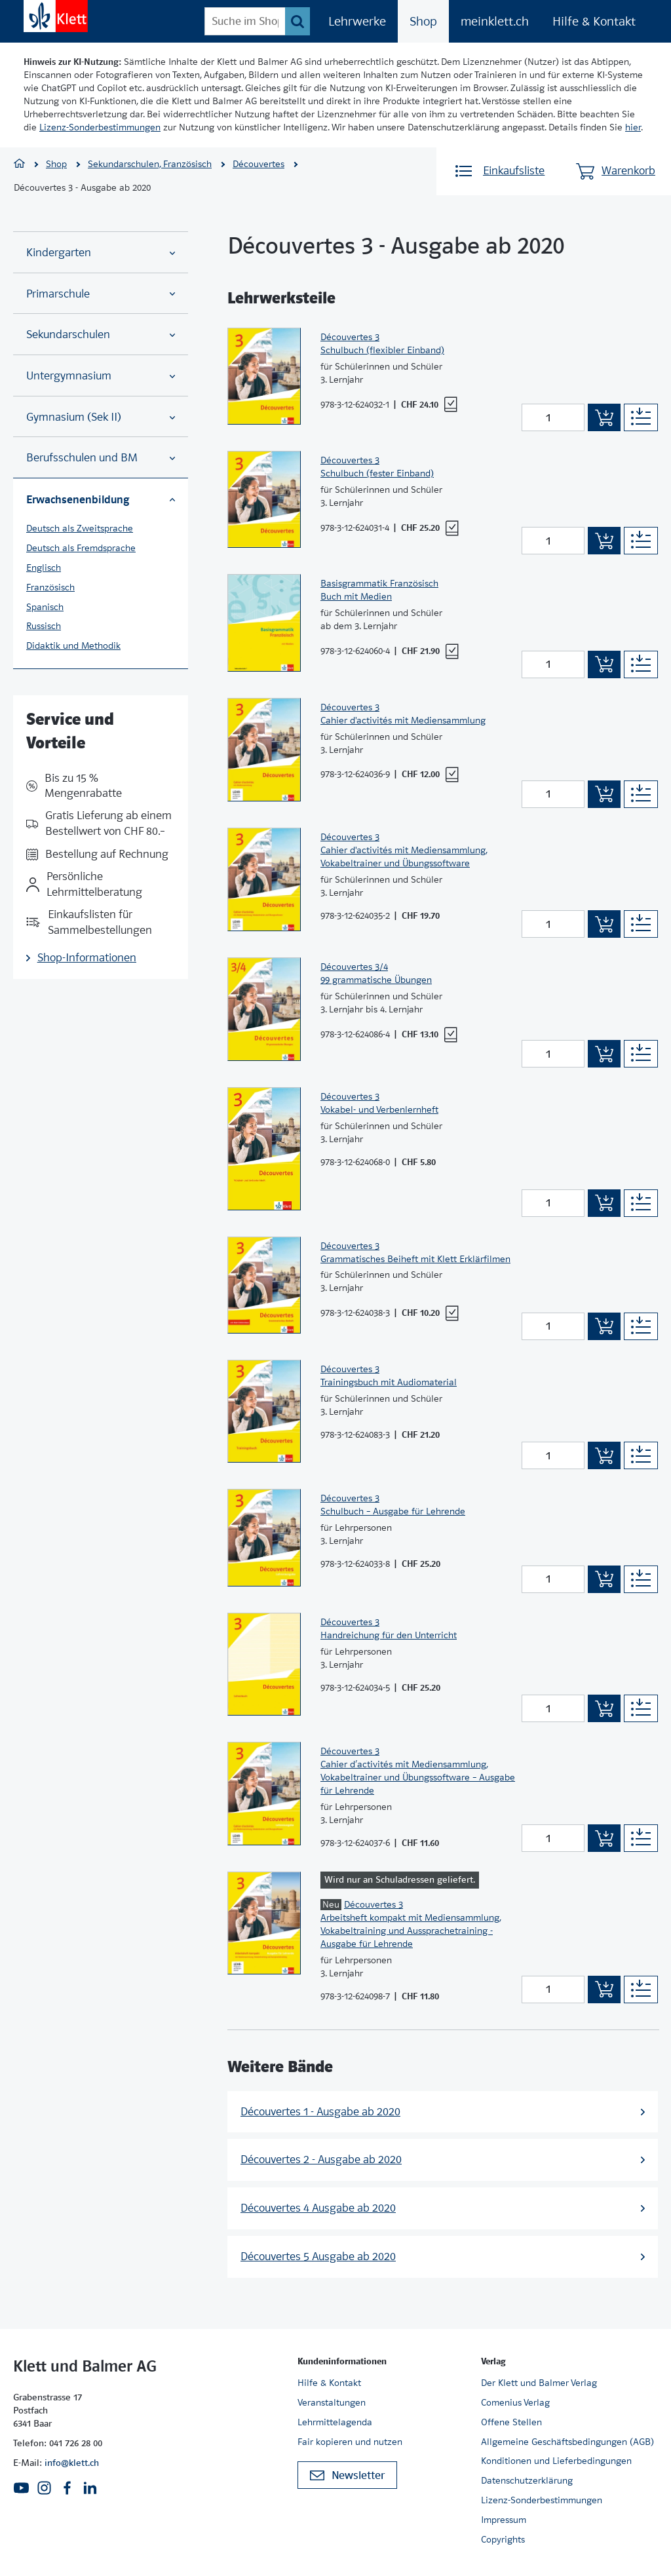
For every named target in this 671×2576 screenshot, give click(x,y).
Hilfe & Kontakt (594, 21)
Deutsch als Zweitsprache (79, 528)
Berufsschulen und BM (100, 458)
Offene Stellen (511, 2422)
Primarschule (100, 294)
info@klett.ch (72, 2463)
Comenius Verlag (515, 2402)
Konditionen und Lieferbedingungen (556, 2461)
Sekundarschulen (100, 334)
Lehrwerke (357, 21)
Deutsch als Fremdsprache (81, 548)
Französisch (50, 587)
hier (633, 127)
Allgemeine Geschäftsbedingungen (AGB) (567, 2442)
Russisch (43, 626)
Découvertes (258, 164)
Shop (423, 21)
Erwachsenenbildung (100, 499)
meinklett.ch (495, 21)
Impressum (503, 2520)
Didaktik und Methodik (73, 645)
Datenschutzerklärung (527, 2480)
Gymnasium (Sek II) (100, 417)
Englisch (43, 567)
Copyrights (503, 2539)
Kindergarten (100, 253)
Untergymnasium (100, 376)
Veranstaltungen (331, 2402)
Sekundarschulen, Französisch (150, 164)
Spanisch (45, 607)
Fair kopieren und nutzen (349, 2442)
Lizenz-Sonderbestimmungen (100, 127)
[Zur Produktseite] (264, 376)
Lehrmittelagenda (334, 2422)
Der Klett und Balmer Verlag (539, 2383)
